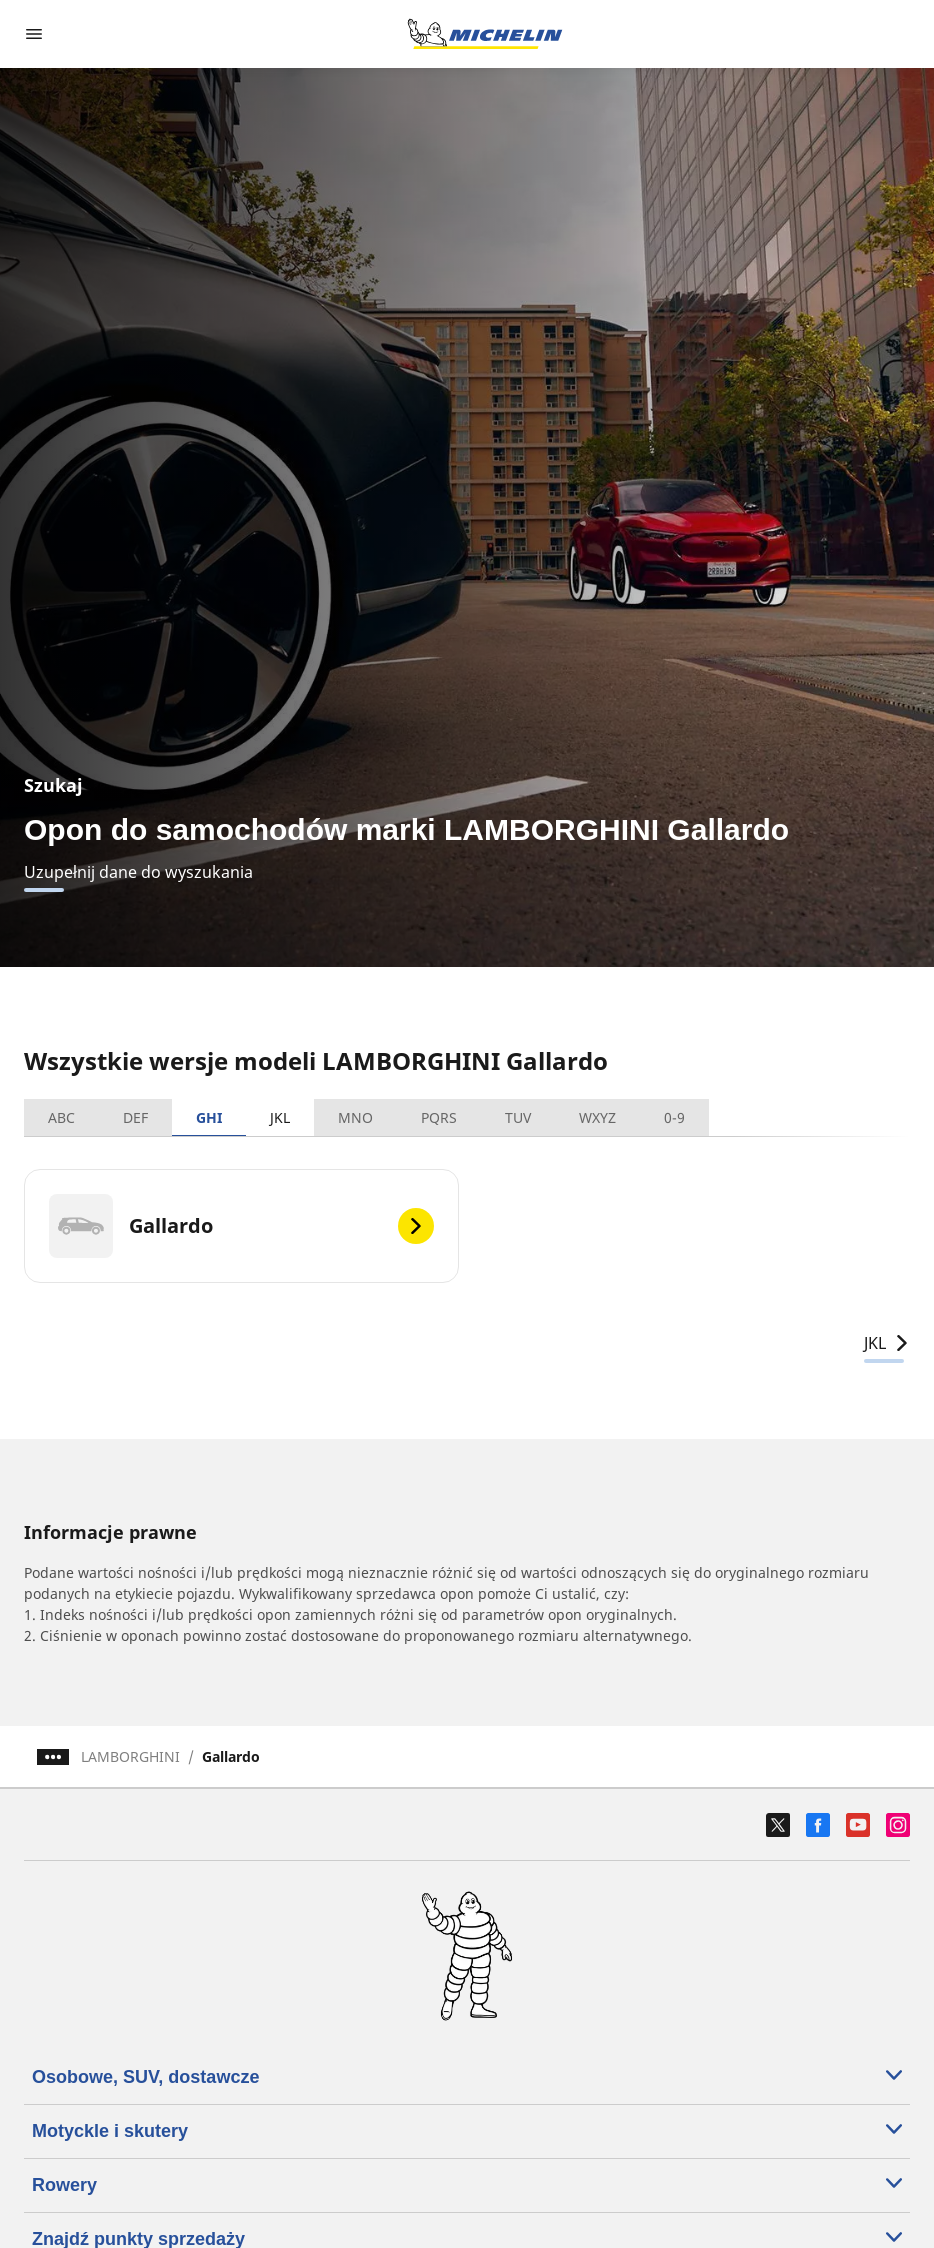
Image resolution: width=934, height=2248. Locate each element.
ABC (61, 1117)
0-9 (674, 1117)
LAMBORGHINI (130, 1756)
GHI (209, 1117)
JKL (280, 1117)
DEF (135, 1117)
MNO (355, 1117)
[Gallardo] (241, 1226)
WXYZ (597, 1117)
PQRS (439, 1117)
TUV (518, 1117)
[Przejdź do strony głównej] (485, 34)
